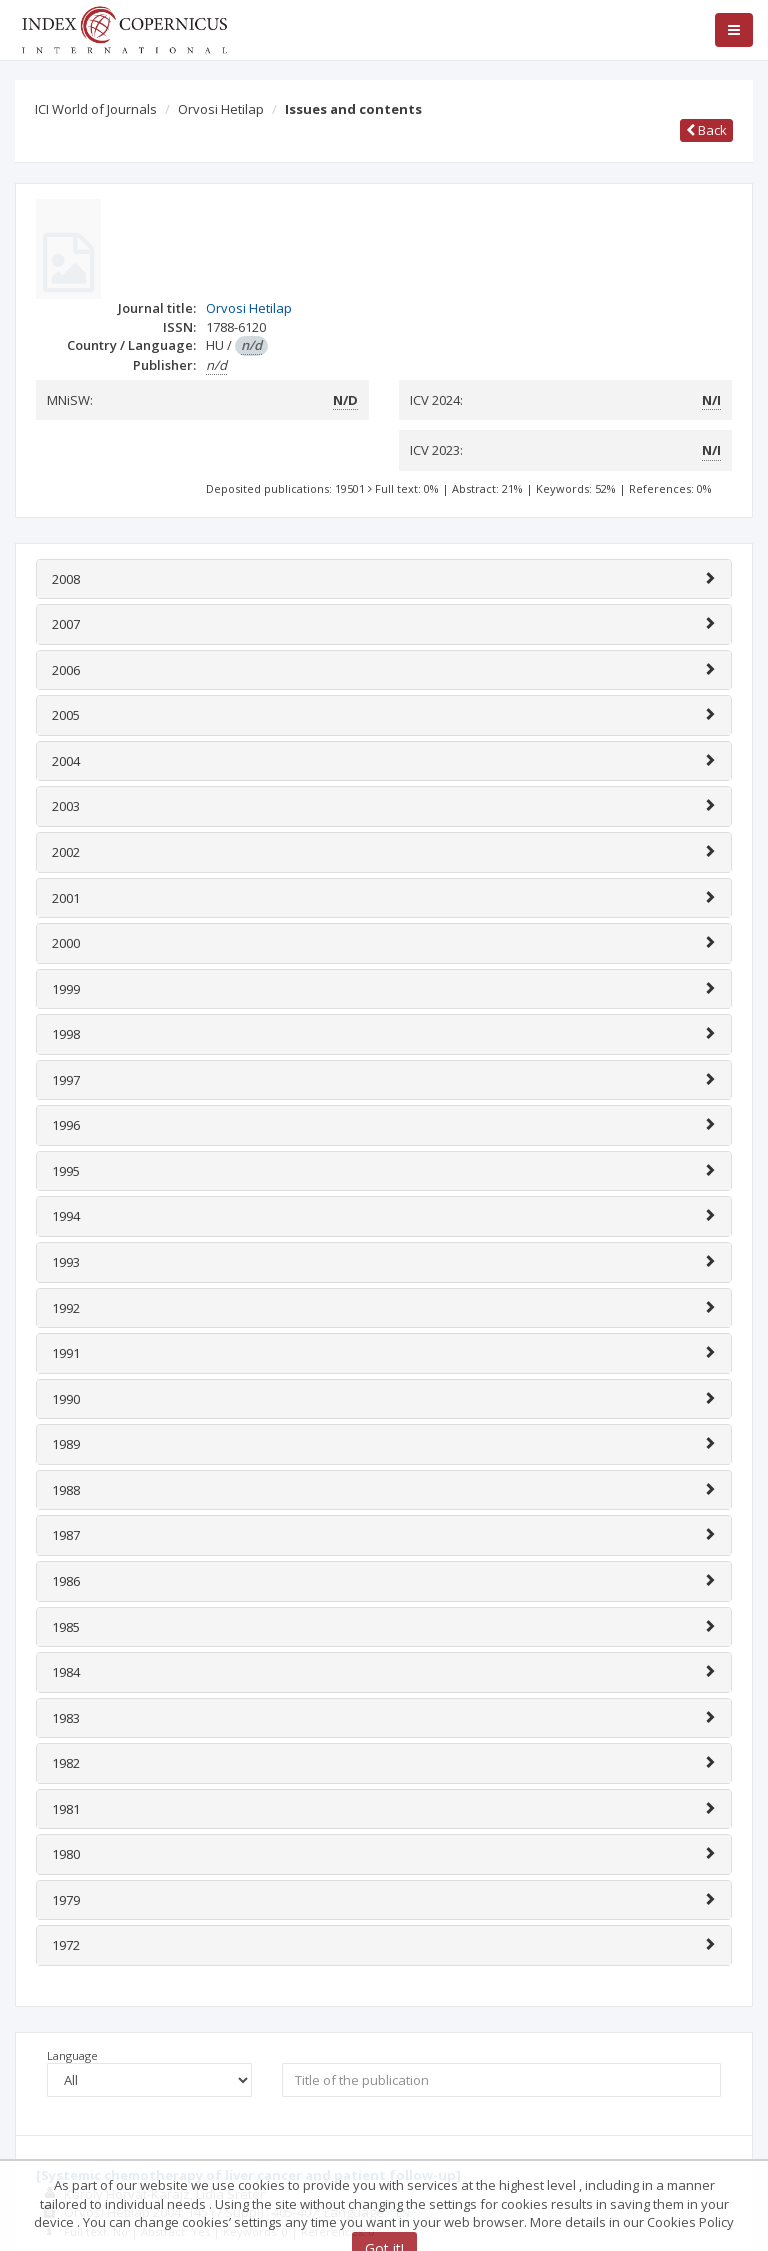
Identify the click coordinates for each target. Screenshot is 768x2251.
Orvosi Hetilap (221, 109)
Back (706, 130)
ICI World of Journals (96, 109)
